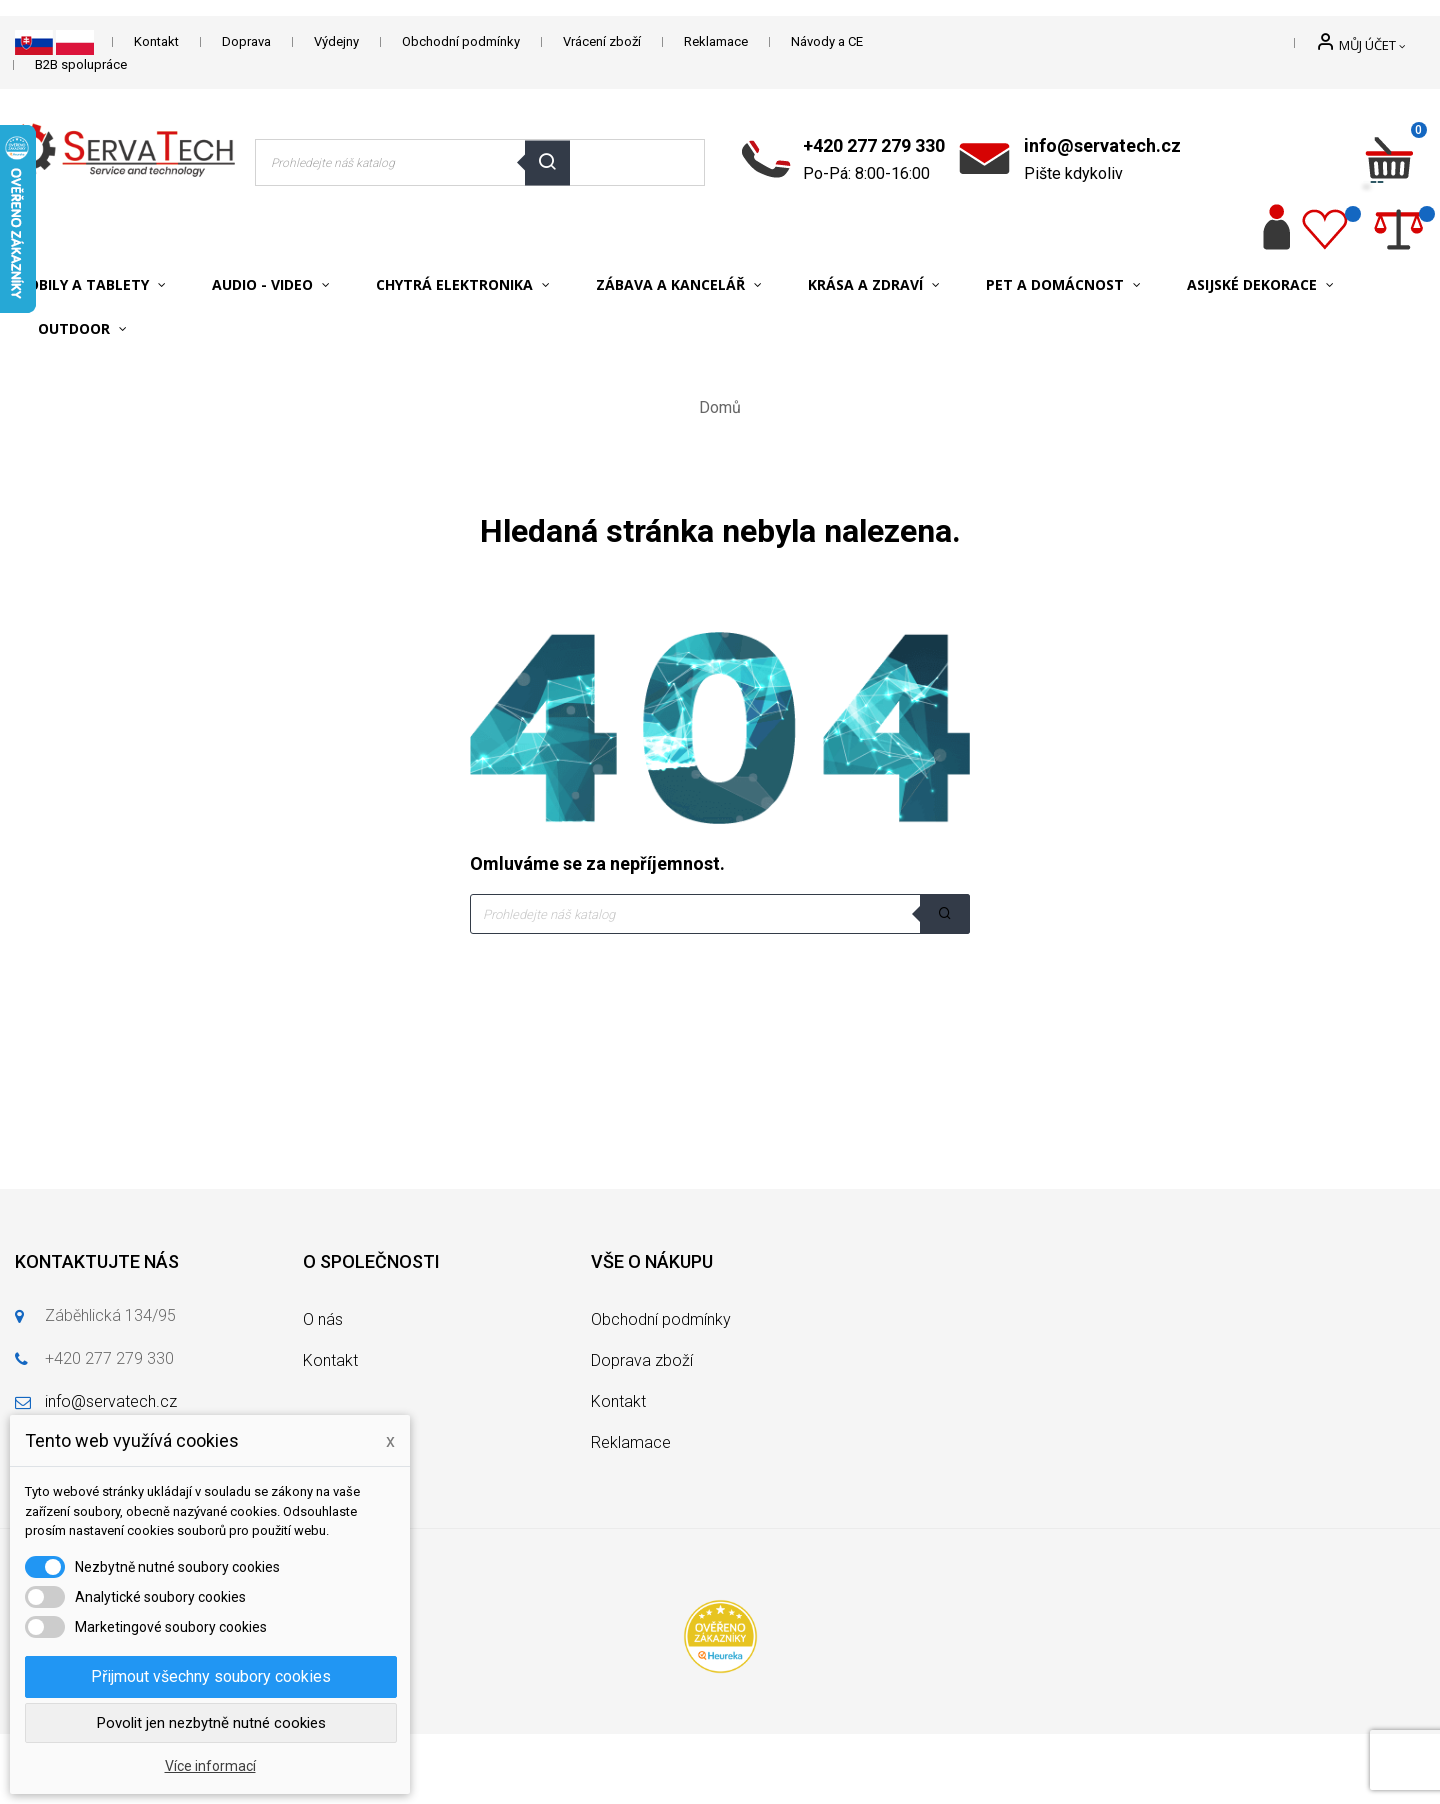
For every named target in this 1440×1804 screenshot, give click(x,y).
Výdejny (336, 41)
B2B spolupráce (81, 64)
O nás (323, 1319)
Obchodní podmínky (461, 41)
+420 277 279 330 (874, 145)
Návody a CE (827, 41)
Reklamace (716, 41)
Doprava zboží (642, 1360)
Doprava (246, 41)
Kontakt (156, 41)
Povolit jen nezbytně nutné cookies (211, 1723)
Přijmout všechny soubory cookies (211, 1676)
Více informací (210, 1766)
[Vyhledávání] (720, 914)
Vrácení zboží (602, 41)
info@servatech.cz (1102, 145)
